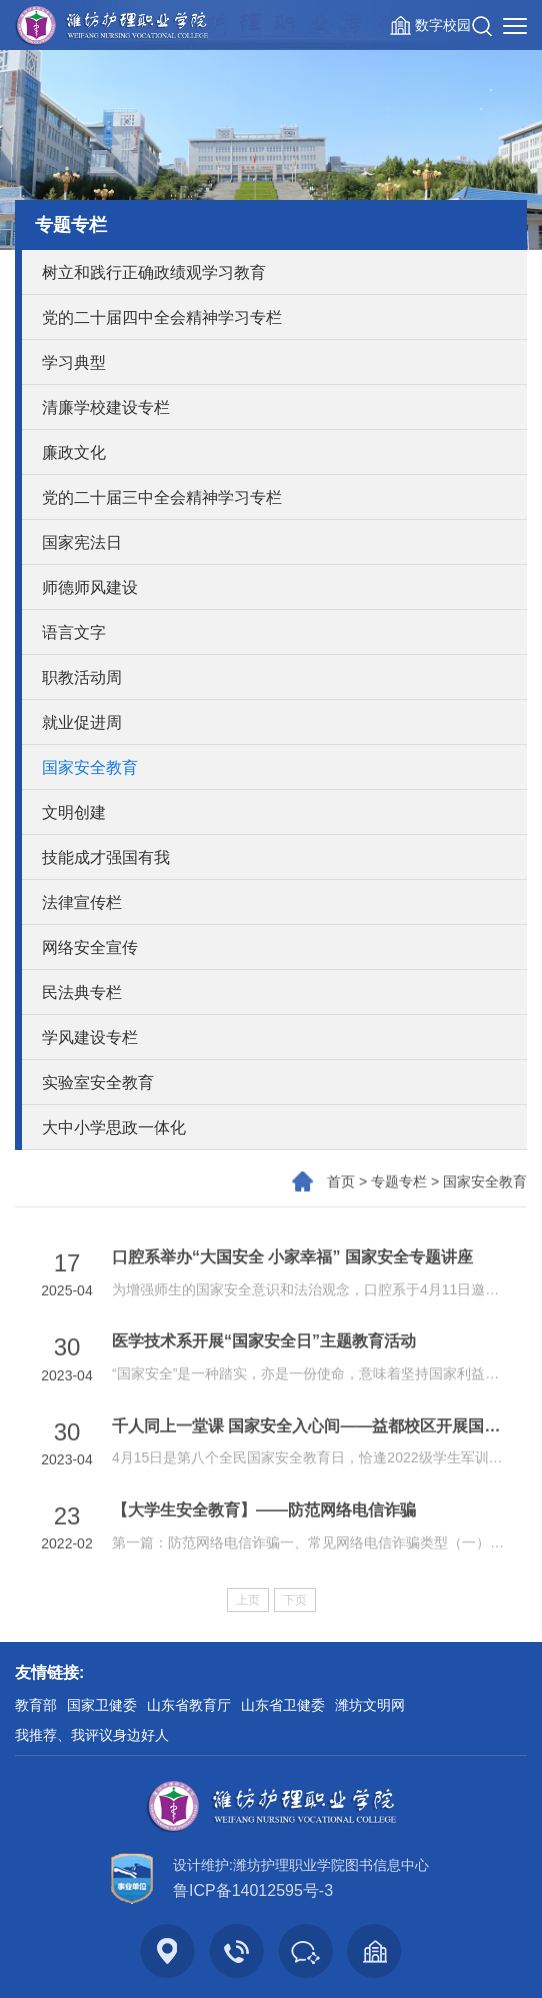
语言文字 (74, 632)
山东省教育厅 (189, 1705)
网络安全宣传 (90, 947)
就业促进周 (82, 722)
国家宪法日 (82, 542)
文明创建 (74, 812)
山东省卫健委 (283, 1705)
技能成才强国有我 (106, 857)
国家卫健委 (102, 1705)
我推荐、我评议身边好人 (92, 1735)
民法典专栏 (82, 992)
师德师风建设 (90, 587)
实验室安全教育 (98, 1082)
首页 (341, 1202)
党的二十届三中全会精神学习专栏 (162, 497)
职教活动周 (82, 677)
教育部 (36, 1705)
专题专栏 (399, 1202)
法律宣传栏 (82, 902)
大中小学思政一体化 (114, 1127)
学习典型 (74, 362)
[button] (482, 25)
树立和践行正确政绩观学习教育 (154, 272)
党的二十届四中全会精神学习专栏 (162, 317)
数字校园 (443, 25)
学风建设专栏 (90, 1037)
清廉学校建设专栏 (106, 407)
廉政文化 (74, 452)
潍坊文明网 (370, 1705)
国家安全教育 (90, 767)
